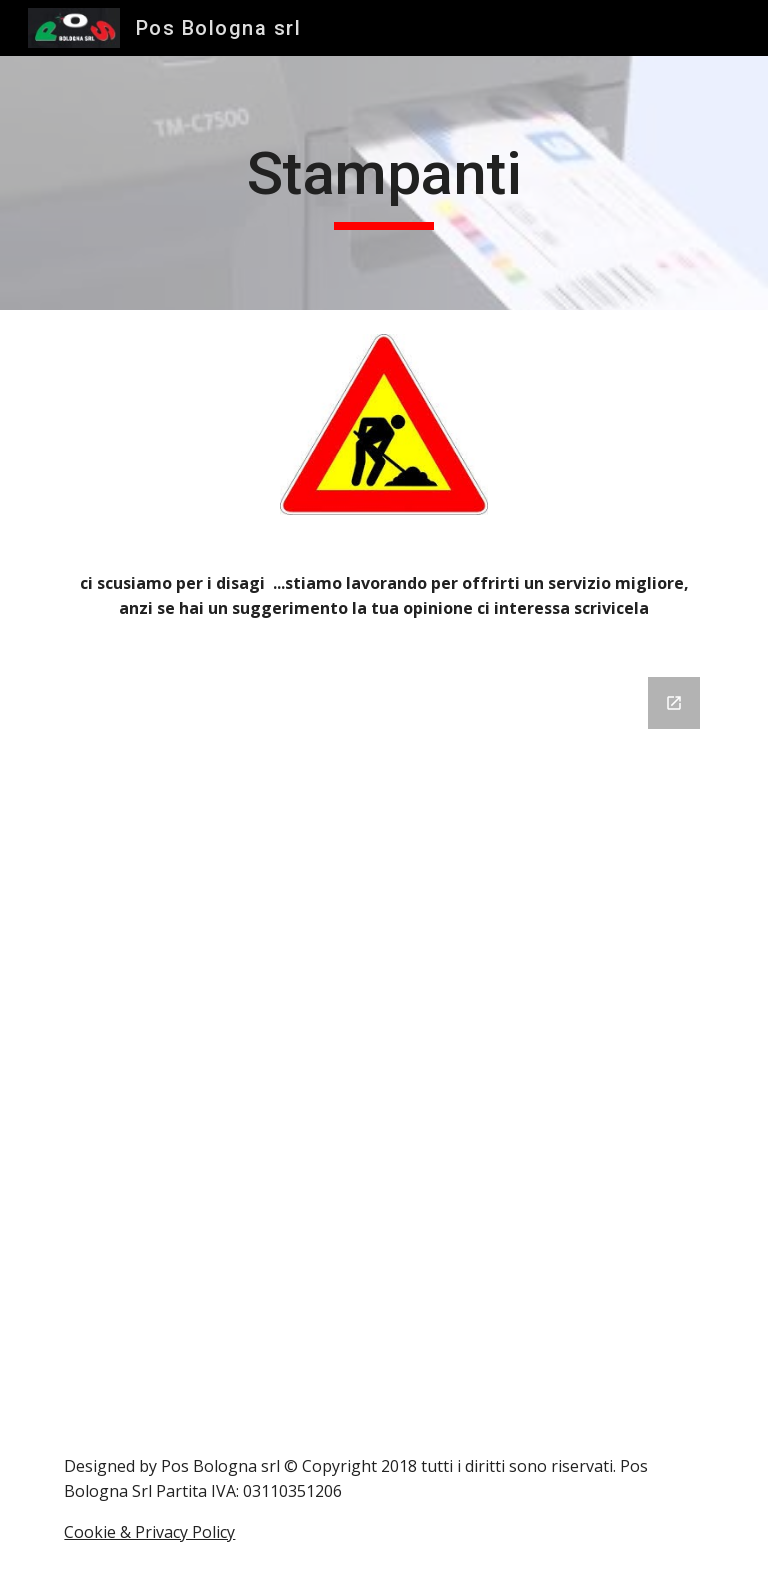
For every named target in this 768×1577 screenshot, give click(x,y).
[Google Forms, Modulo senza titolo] (383, 1037)
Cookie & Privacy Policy (149, 1532)
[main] (383, 183)
